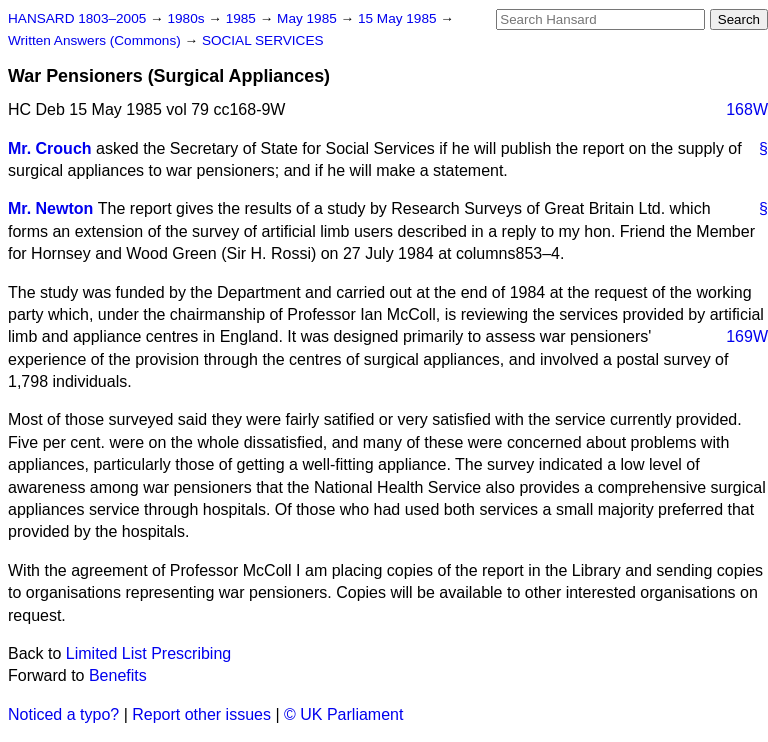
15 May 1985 (399, 18)
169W (747, 336)
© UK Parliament (343, 714)
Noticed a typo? (63, 714)
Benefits (118, 675)
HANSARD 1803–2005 (77, 18)
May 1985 (308, 18)
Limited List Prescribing (148, 653)
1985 (243, 18)
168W (747, 109)
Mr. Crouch (50, 148)
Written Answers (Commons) (96, 40)
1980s (187, 18)
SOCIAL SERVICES (263, 40)
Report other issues (201, 714)
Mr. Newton (50, 208)
